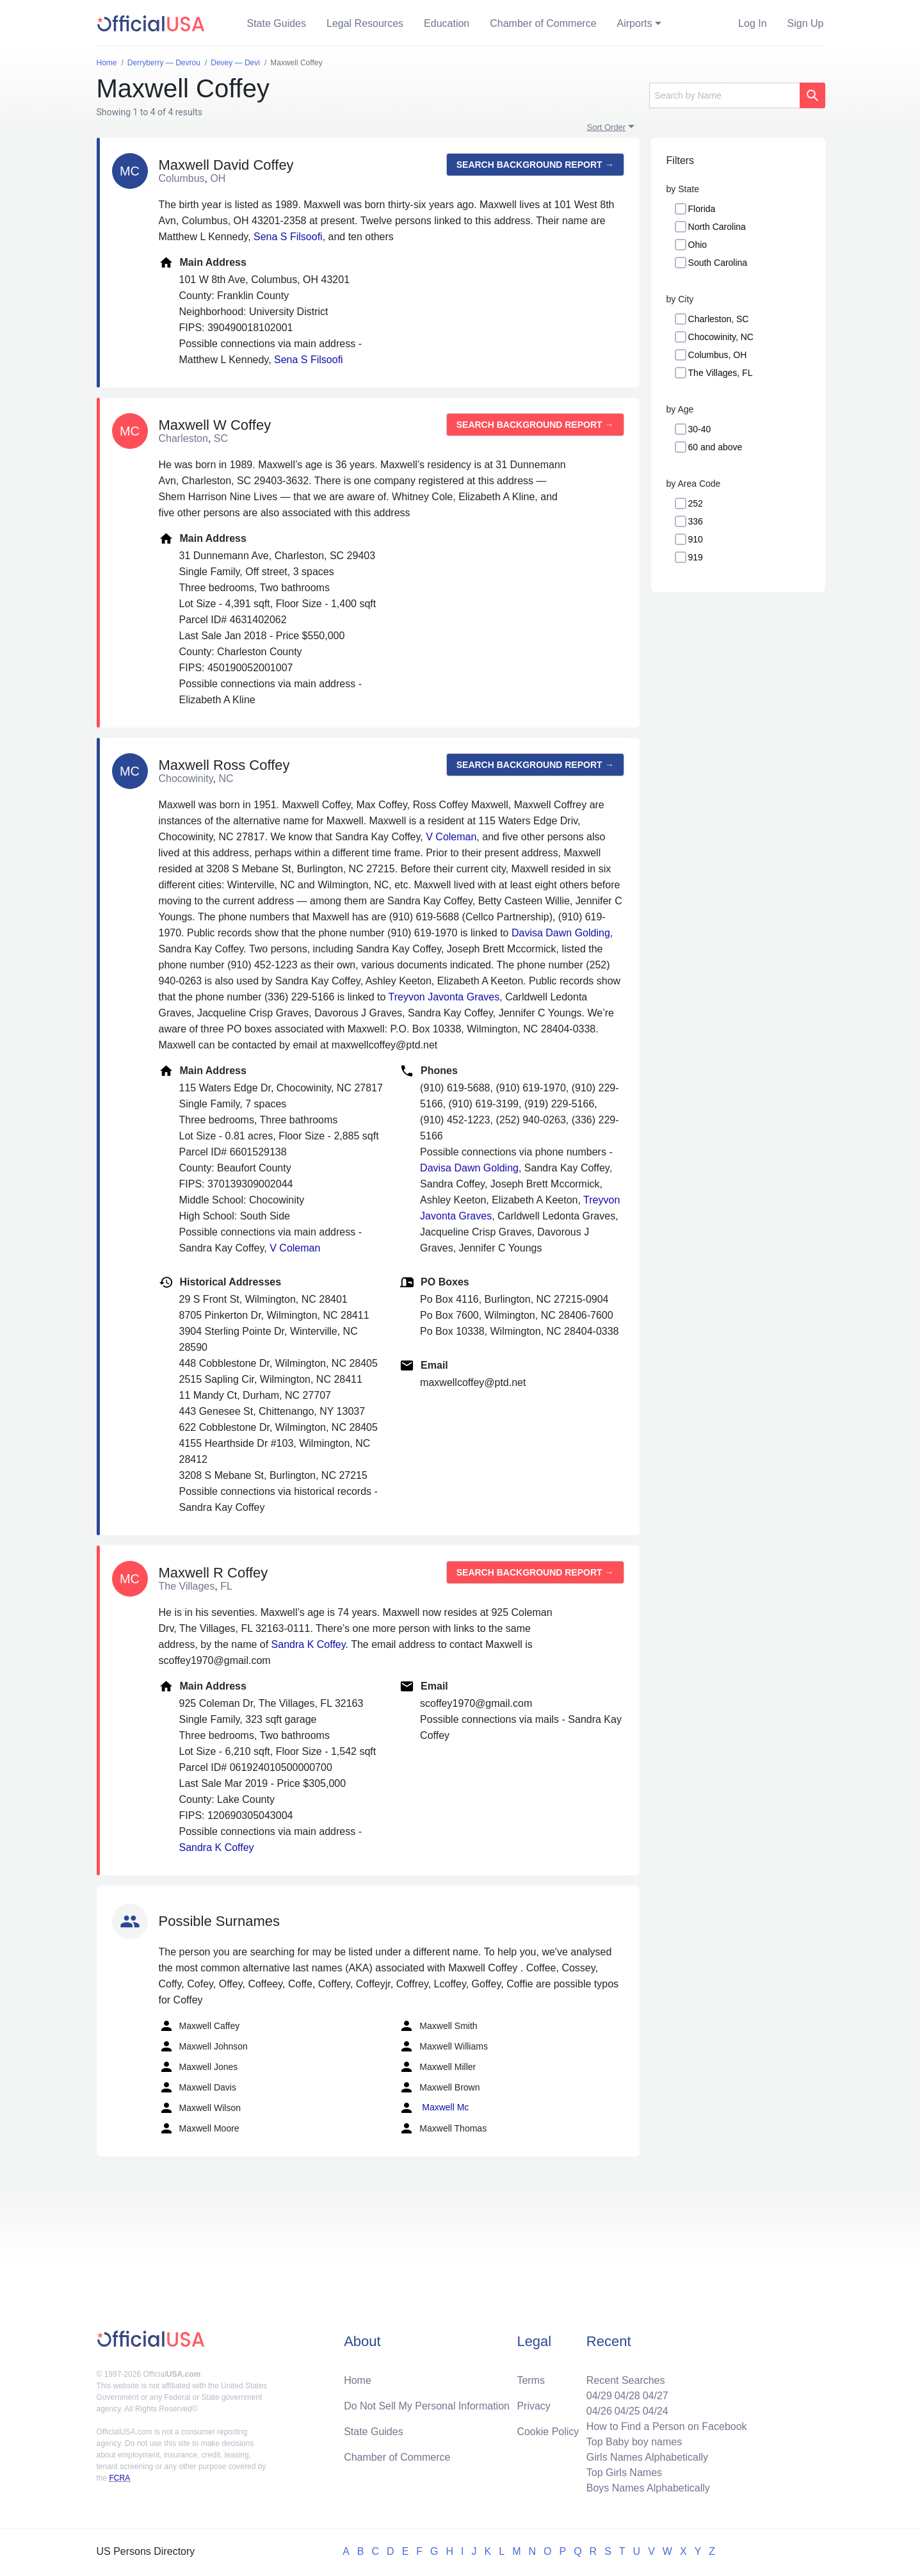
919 (695, 557)
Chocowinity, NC (721, 337)
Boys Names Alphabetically (648, 2487)
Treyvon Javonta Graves (444, 996)
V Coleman (451, 836)
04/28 (627, 2395)
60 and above (715, 447)
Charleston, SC (718, 319)
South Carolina (718, 262)
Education (446, 23)
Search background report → (535, 164)
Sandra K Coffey (308, 1644)
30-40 (699, 429)
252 (695, 503)
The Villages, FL (720, 373)
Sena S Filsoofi (288, 236)
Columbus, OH (717, 355)
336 (695, 521)
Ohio (697, 244)
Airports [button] (634, 23)
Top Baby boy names (634, 2441)
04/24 (655, 2411)
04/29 (599, 2395)
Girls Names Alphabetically (647, 2457)
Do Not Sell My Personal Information (427, 2406)
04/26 (599, 2411)
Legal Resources (365, 23)
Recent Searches (625, 2380)
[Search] (724, 95)
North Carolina (717, 226)
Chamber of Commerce (543, 23)
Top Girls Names (624, 2472)
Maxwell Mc (434, 2107)
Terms (531, 2380)
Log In (752, 23)
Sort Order (606, 127)
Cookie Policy (548, 2431)
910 (695, 539)
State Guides (277, 23)
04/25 (627, 2411)
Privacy (533, 2406)
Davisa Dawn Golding (561, 932)
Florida (702, 209)
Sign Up (805, 23)
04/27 (655, 2395)
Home (357, 2380)
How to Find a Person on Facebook (666, 2426)
